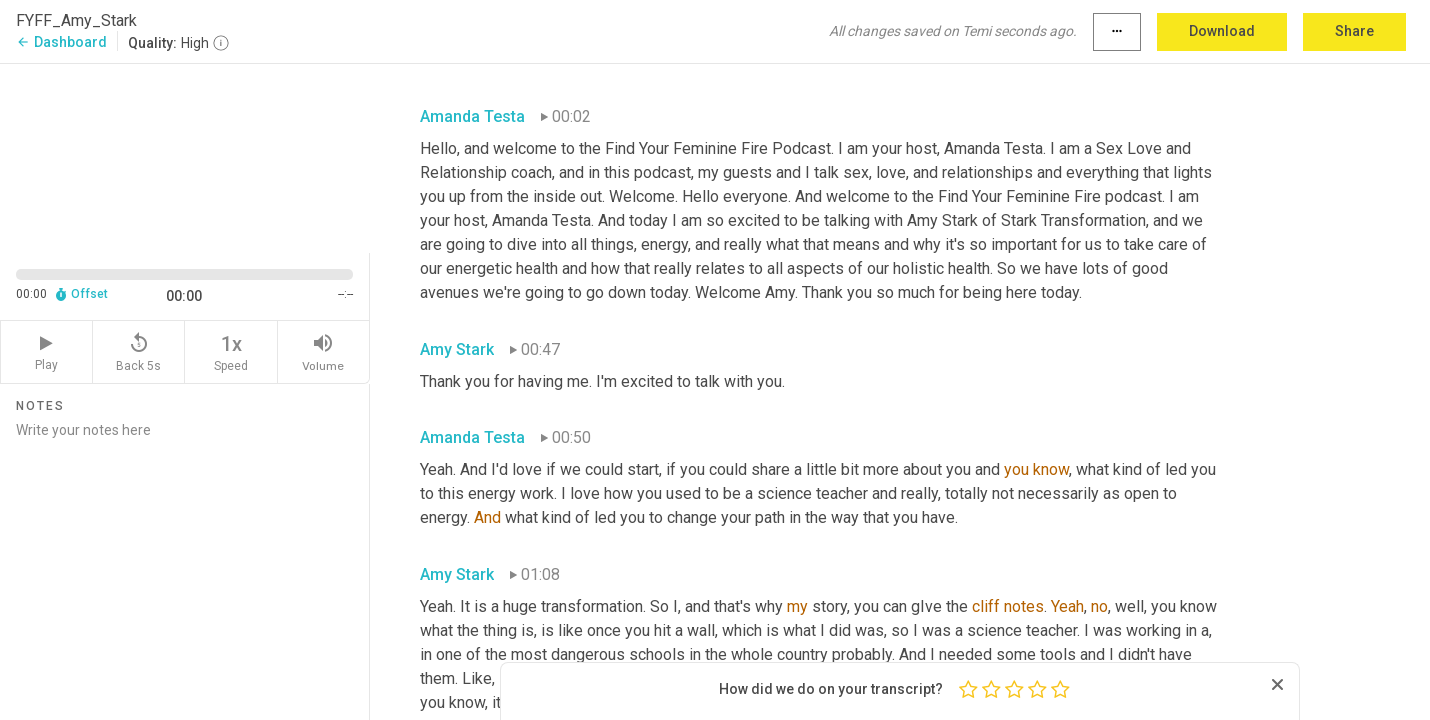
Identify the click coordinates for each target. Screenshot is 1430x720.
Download (1222, 31)
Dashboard (61, 42)
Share (1354, 31)
